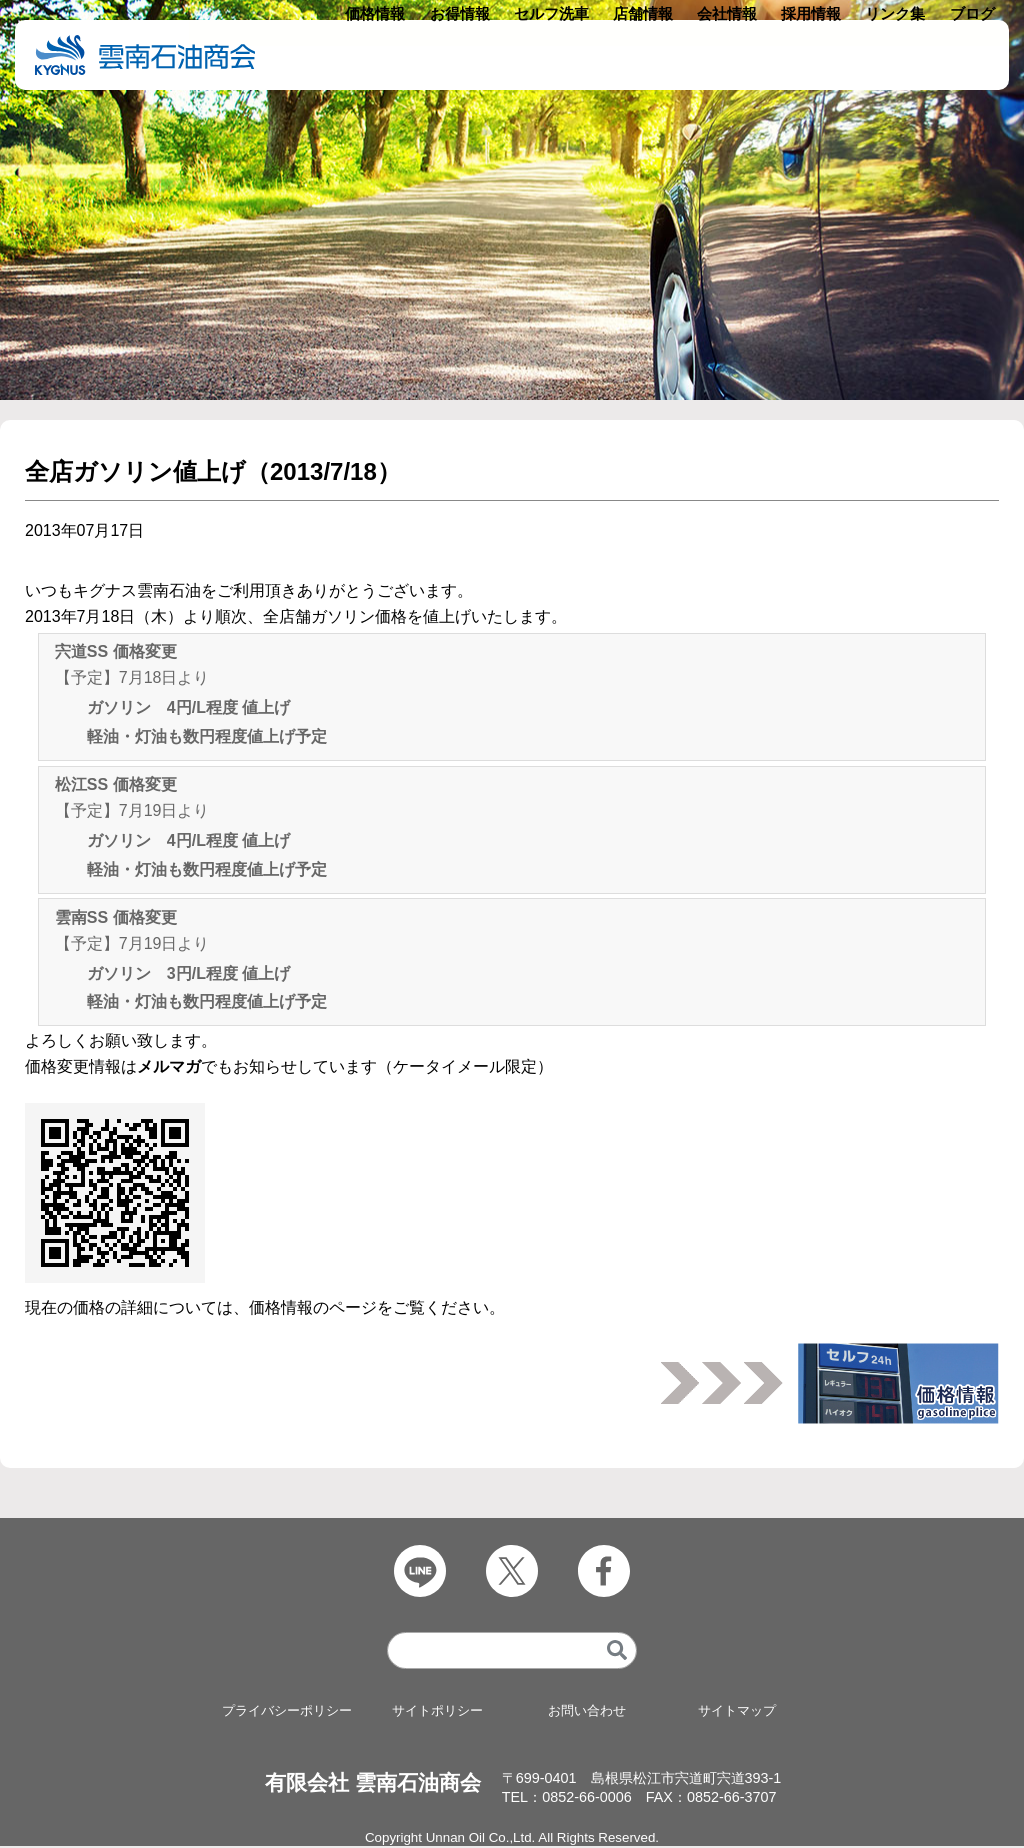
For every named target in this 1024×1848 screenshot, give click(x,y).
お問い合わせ (587, 1712)
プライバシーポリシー (287, 1712)
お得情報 (487, 55)
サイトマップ (737, 1712)
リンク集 (900, 55)
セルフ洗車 (574, 55)
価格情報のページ (313, 1307)
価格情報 (407, 55)
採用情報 (820, 55)
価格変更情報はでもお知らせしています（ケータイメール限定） (289, 1066)
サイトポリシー (437, 1712)
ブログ (973, 55)
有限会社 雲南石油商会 (373, 1784)
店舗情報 (660, 55)
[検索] (617, 1652)
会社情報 (740, 55)
